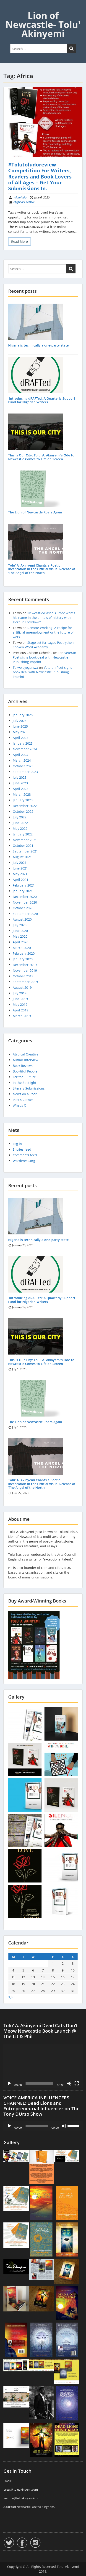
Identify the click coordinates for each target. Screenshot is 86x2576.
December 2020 (25, 896)
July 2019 (19, 993)
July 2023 (19, 777)
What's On (21, 1105)
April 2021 (20, 879)
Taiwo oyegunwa (25, 667)
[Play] (9, 2083)
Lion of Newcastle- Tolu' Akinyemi (43, 24)
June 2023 (20, 783)
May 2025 (20, 732)
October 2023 (23, 766)
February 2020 (24, 953)
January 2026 (23, 715)
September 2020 (25, 914)
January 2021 (23, 891)
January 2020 (23, 959)
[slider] (37, 2126)
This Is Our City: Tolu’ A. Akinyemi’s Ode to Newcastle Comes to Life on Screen (41, 457)
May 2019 (20, 1004)
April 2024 (20, 755)
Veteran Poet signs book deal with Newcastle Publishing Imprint (44, 657)
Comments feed (25, 1155)
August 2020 (22, 919)
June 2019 (20, 999)
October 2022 (23, 811)
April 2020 (20, 942)
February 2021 (24, 885)
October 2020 (23, 908)
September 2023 (25, 772)
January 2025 (23, 743)
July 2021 (19, 862)
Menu (8, 8)
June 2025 (20, 726)
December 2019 (25, 965)
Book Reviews (23, 1065)
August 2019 (22, 987)
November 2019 (25, 970)
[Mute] (69, 2083)
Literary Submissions (29, 1088)
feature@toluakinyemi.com (21, 2498)
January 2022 (23, 834)
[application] (43, 2066)
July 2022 (19, 817)
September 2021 (25, 851)
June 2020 (20, 931)
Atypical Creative (23, 202)
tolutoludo (19, 197)
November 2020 (25, 902)
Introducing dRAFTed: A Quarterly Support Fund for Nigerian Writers (41, 400)
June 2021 (20, 868)
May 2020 (20, 936)
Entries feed (22, 1149)
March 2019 (22, 1016)
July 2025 (19, 720)
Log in (17, 1144)
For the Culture (24, 1077)
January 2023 (23, 800)
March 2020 (22, 948)
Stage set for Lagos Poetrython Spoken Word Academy (43, 644)
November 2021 (25, 840)
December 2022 (25, 806)
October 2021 (23, 845)
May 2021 (20, 874)
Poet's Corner (23, 1099)
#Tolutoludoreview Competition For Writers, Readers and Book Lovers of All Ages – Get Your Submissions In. (40, 176)
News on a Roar (25, 1094)
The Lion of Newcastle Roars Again (35, 512)
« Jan (12, 1996)
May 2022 (20, 828)
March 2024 (22, 760)
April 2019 (20, 1010)
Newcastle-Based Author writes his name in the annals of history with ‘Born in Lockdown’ (44, 617)
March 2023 (22, 794)
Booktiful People (25, 1071)
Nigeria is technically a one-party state (39, 345)
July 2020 (19, 925)
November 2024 (25, 749)
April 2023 (20, 789)
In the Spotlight (24, 1082)
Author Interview (25, 1060)
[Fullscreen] (76, 2083)
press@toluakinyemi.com (20, 2489)
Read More (19, 241)
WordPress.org (24, 1161)
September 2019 (25, 982)
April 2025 (20, 738)
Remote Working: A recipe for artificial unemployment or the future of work (43, 632)
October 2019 (23, 976)
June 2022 (20, 823)
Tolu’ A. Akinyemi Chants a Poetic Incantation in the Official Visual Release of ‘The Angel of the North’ (41, 569)
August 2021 (22, 857)
